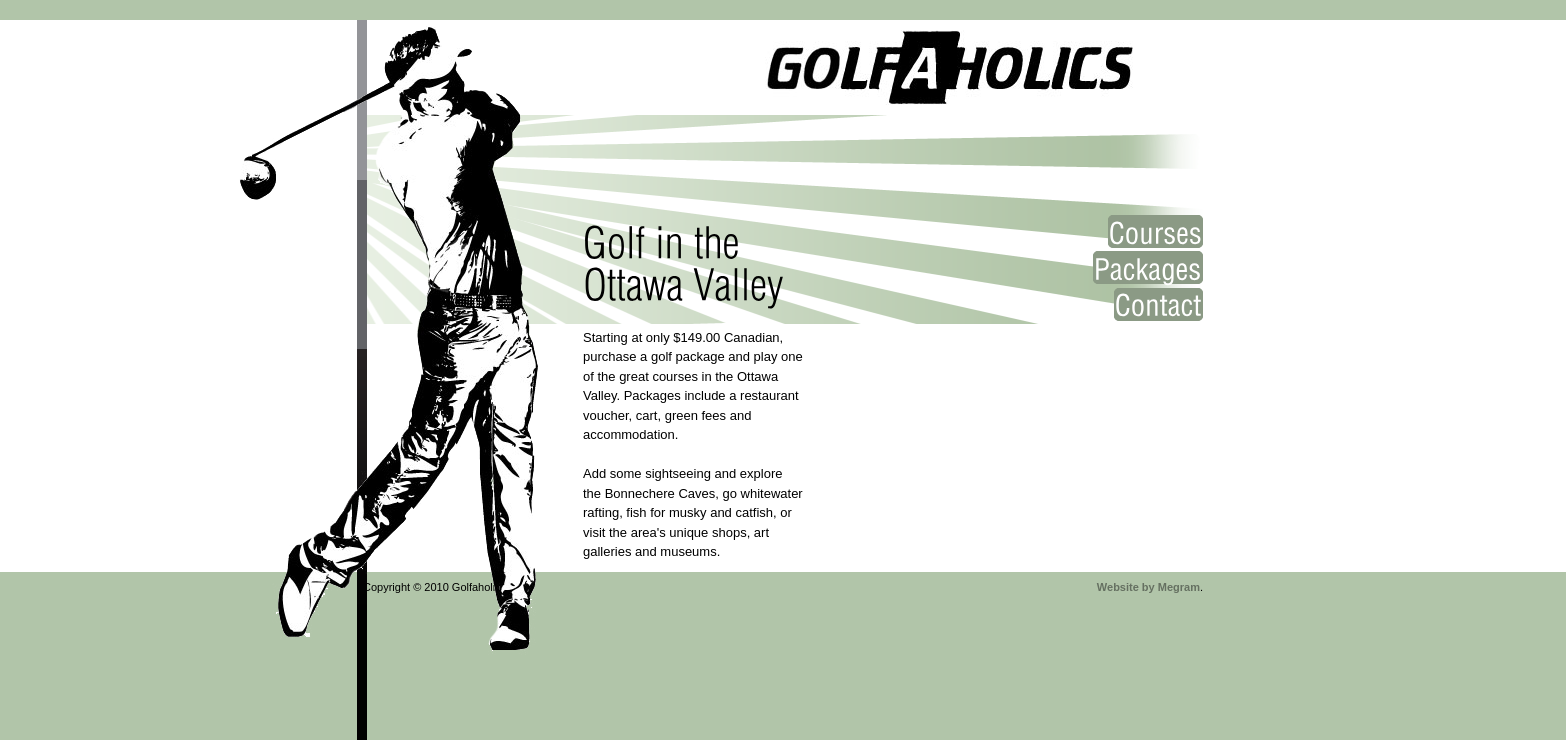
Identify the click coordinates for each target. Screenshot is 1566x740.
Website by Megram (1148, 587)
